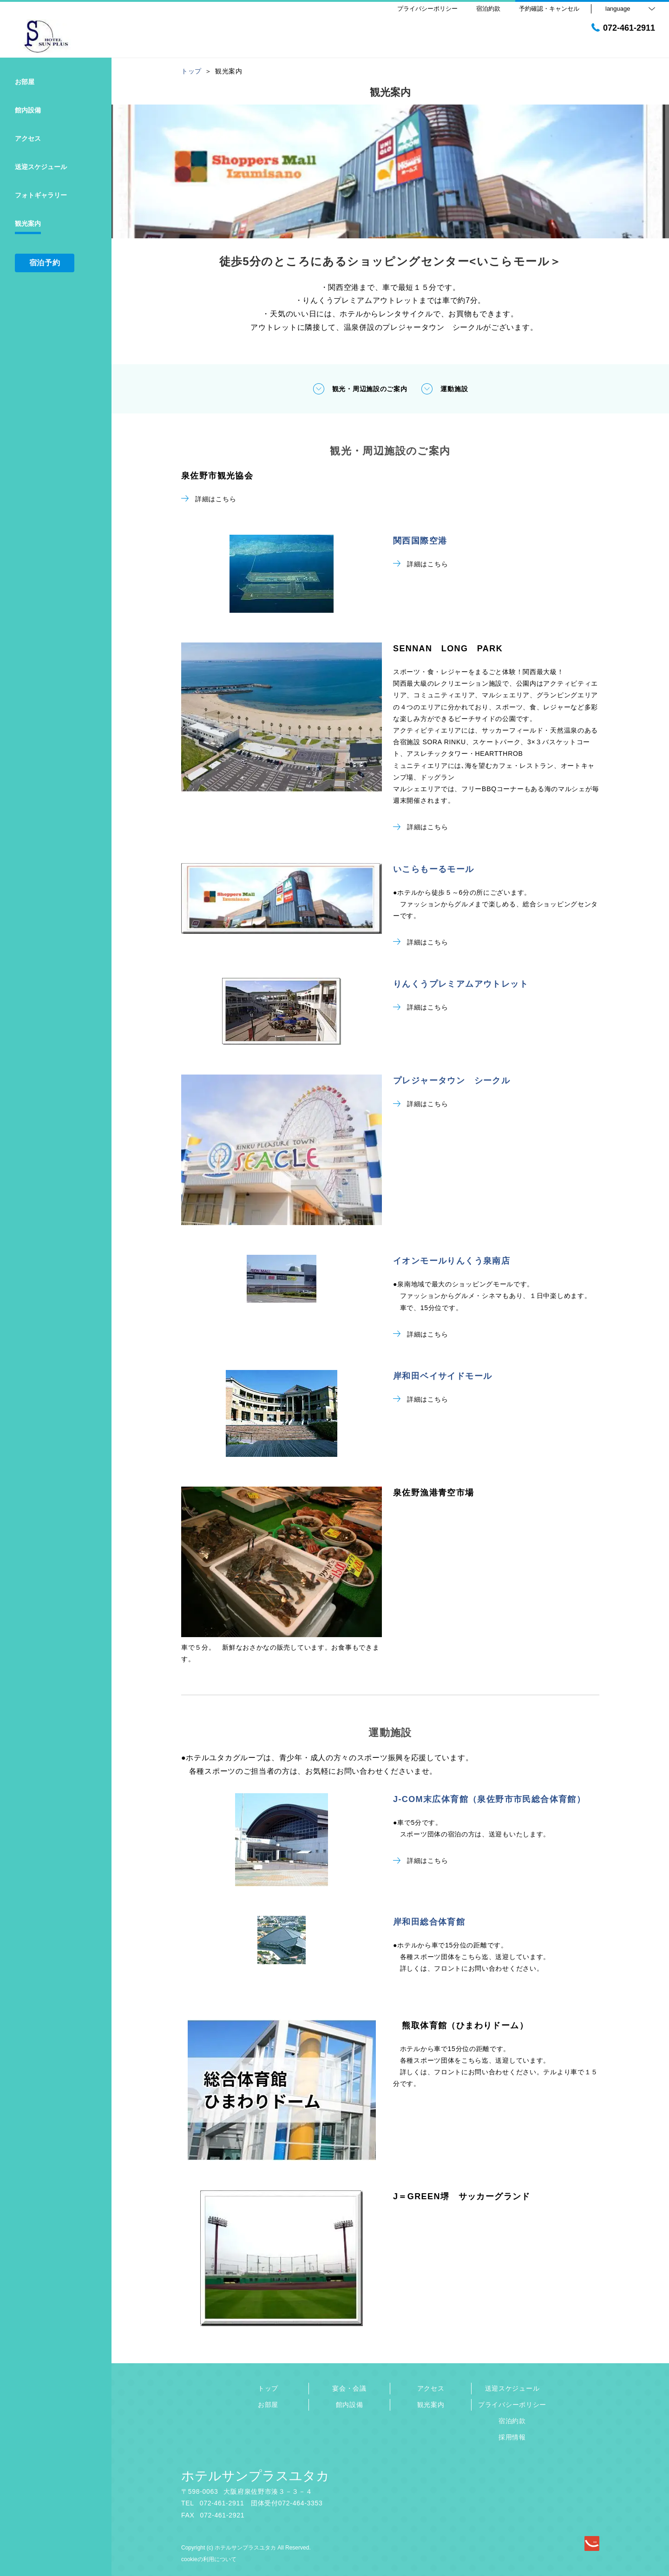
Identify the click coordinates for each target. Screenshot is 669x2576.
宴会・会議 (349, 2388)
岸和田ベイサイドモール (442, 1376)
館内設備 (349, 2404)
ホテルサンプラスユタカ (255, 2476)
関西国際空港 (420, 540)
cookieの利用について (208, 2559)
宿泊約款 (512, 2421)
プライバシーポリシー (512, 2404)
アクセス (431, 2388)
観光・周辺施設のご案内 (360, 389)
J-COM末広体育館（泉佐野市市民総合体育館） (489, 1799)
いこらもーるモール (433, 869)
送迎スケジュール (512, 2388)
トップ (268, 2388)
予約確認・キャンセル (549, 8)
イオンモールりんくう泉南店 (451, 1260)
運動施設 (444, 389)
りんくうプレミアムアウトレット (460, 984)
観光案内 (431, 2404)
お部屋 (268, 2404)
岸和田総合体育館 (429, 1922)
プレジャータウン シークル (451, 1080)
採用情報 (512, 2437)
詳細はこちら (208, 499)
